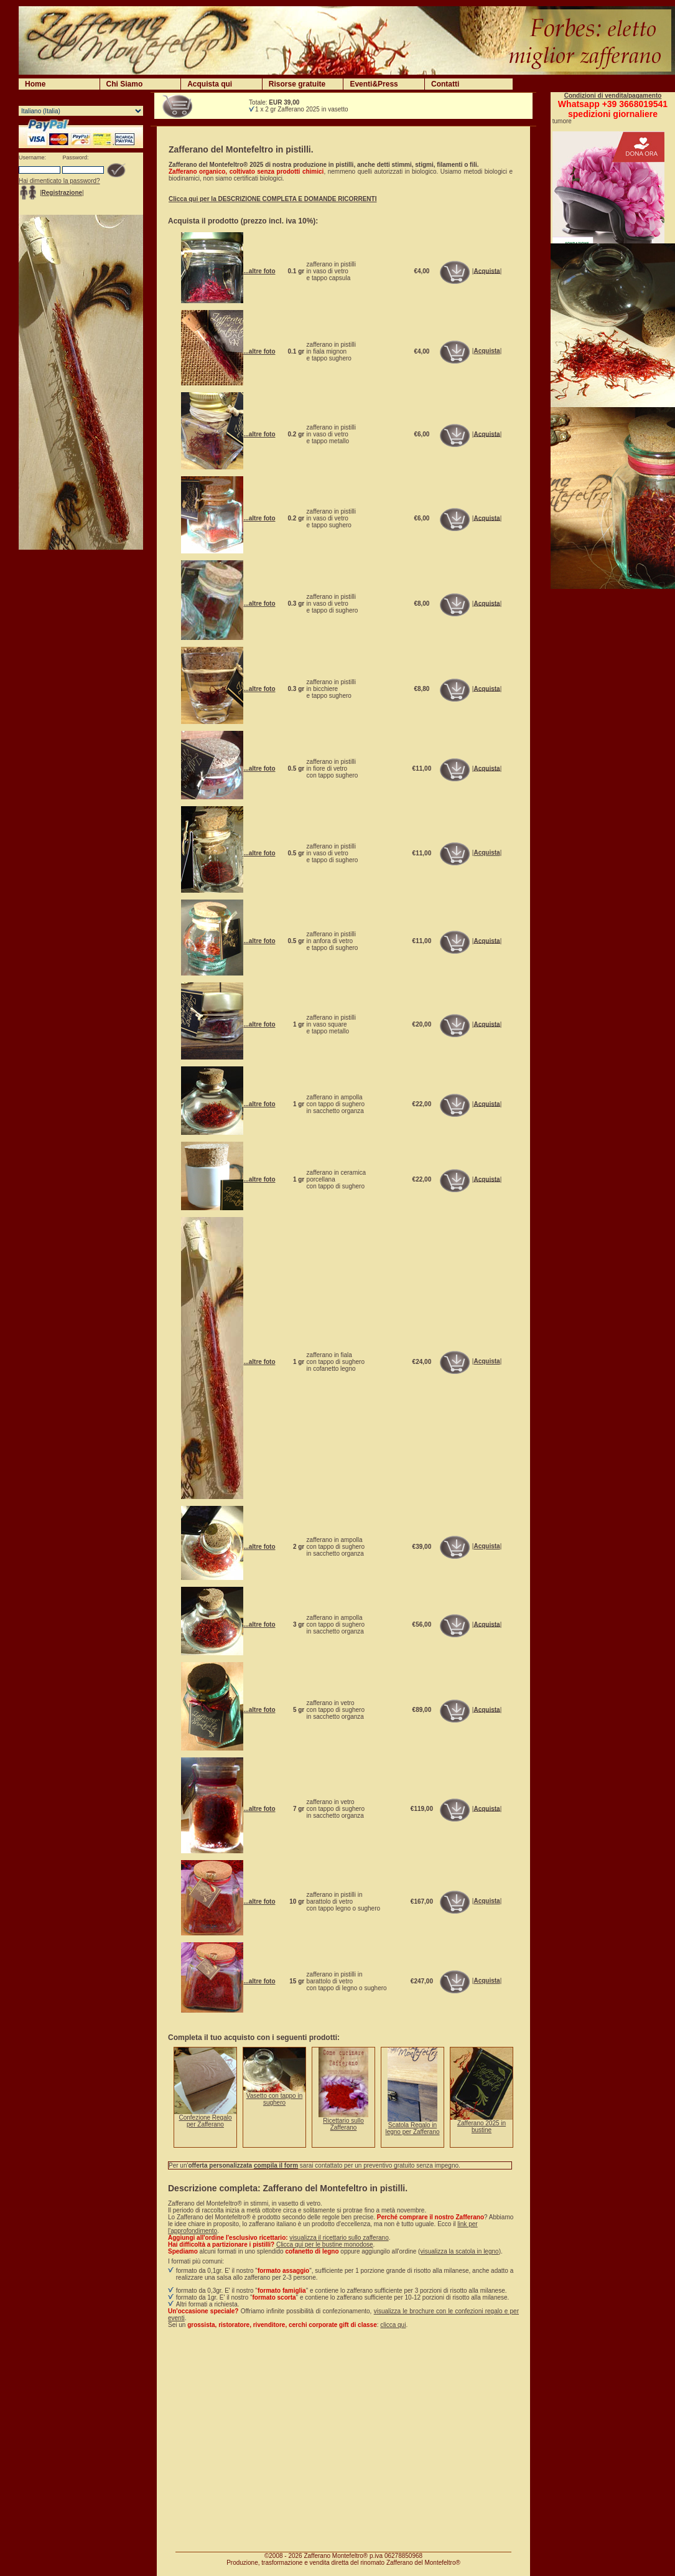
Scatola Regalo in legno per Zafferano (412, 2128)
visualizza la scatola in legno (459, 2251)
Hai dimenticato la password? (59, 180)
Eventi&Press (374, 84)
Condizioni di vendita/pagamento (613, 95)
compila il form (276, 2165)
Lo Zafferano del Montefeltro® (209, 2217)
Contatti (445, 84)
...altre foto (259, 271)
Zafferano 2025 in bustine (481, 2126)
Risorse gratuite (297, 84)
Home (35, 84)
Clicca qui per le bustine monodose (324, 2244)
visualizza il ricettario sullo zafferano (338, 2237)
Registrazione (62, 192)
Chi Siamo (124, 84)
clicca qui (393, 2324)
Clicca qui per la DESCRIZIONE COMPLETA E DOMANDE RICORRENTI (272, 198)
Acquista (486, 270)
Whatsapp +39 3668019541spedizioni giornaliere (613, 109)
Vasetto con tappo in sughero (274, 2099)
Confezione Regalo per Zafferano (205, 2121)
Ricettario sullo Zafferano (343, 2124)
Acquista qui (209, 84)
